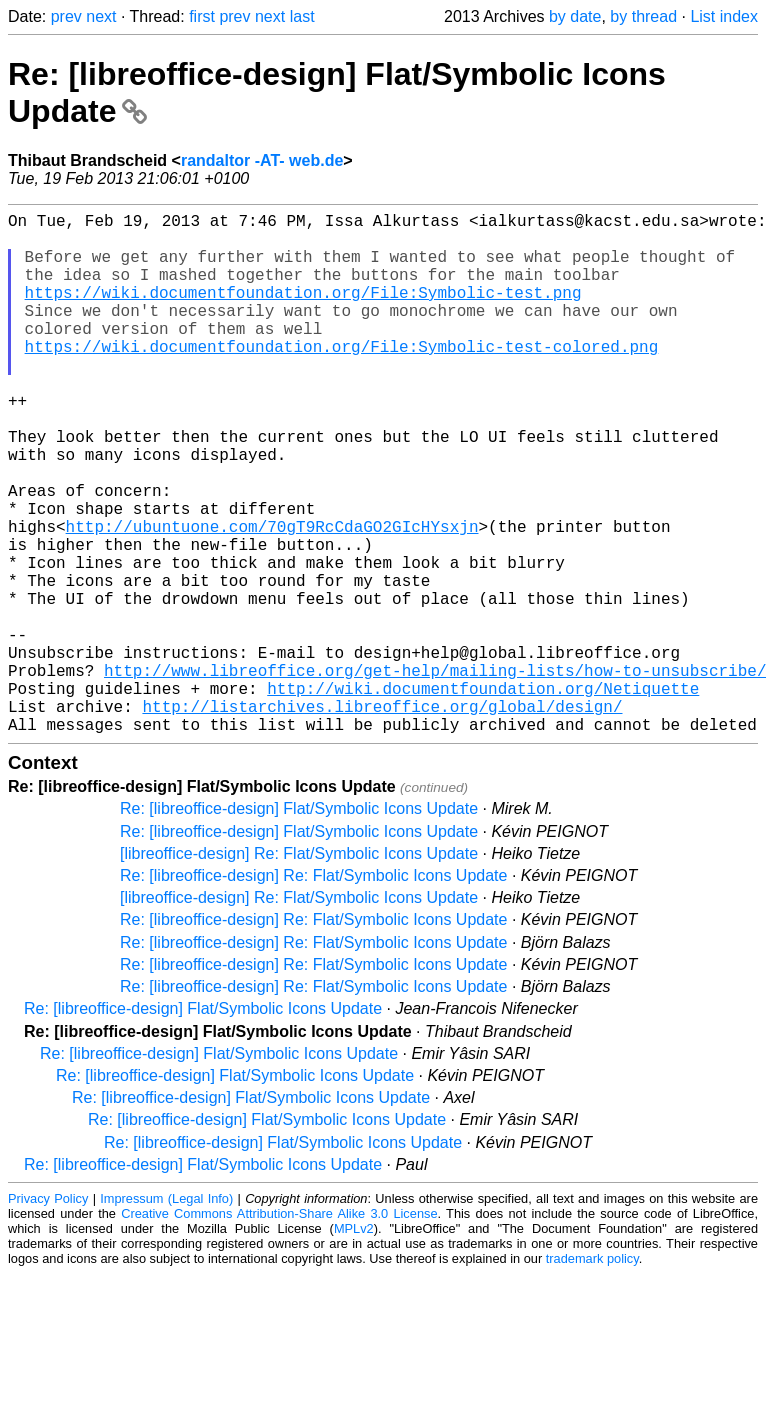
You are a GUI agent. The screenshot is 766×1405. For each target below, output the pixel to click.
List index (724, 16)
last (302, 16)
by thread (643, 16)
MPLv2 (354, 1344)
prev (66, 16)
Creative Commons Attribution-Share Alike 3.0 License (279, 1329)
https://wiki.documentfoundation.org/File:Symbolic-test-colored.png (342, 378)
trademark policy (592, 1374)
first (202, 16)
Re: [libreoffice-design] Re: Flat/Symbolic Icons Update (313, 991)
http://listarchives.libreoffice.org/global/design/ (382, 818)
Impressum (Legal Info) (166, 1314)
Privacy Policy (48, 1314)
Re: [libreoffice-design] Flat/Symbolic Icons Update (299, 924)
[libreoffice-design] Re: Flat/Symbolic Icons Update (299, 969)
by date (575, 16)
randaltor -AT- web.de (262, 160)
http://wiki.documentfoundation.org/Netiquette (483, 796)
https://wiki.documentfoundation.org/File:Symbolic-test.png (303, 312)
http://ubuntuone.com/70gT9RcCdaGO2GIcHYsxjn (272, 598)
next (101, 16)
